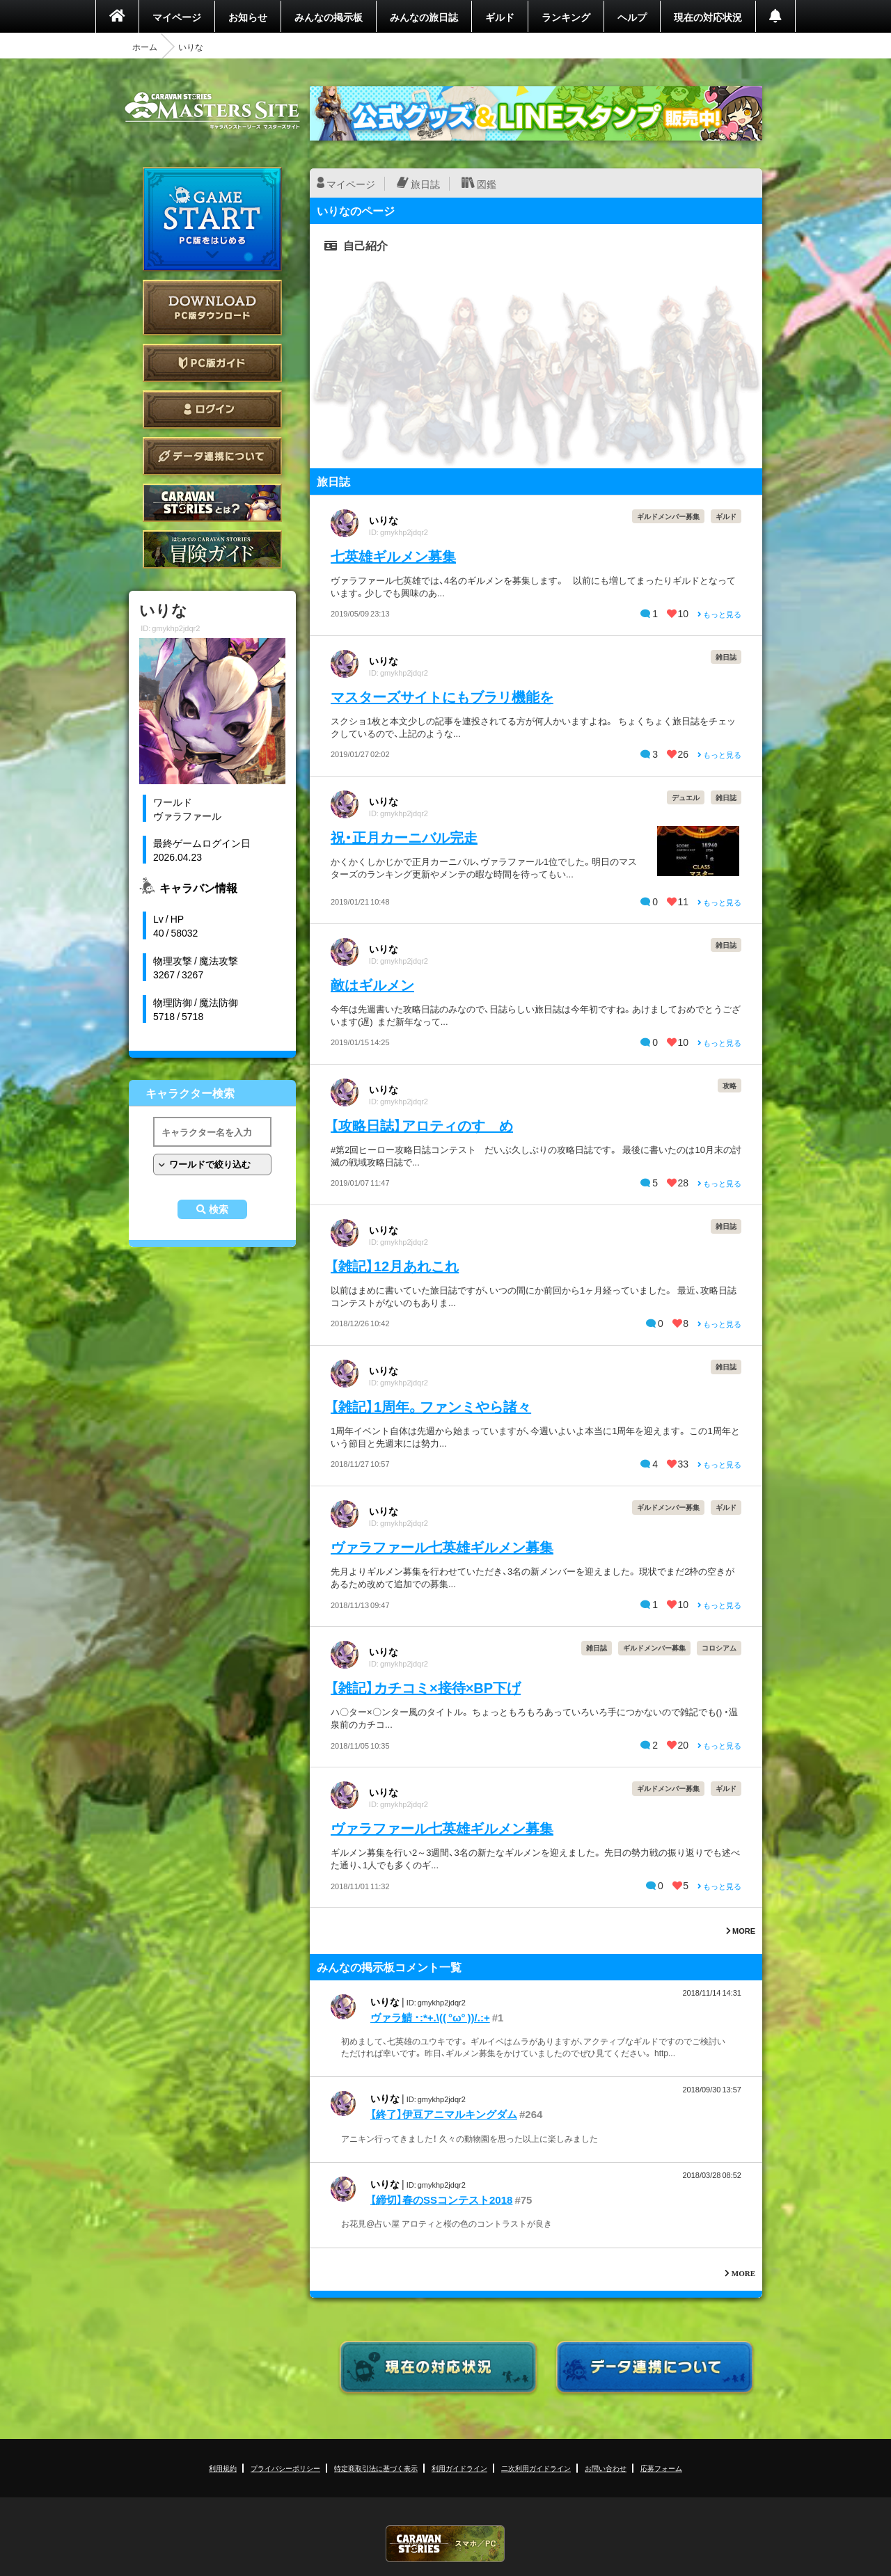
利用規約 (223, 2468)
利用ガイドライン (459, 2468)
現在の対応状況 (708, 17)
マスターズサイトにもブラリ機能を (442, 696)
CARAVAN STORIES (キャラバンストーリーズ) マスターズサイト (212, 110)
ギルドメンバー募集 (668, 516)
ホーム (144, 46)
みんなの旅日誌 (424, 17)
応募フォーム (661, 2468)
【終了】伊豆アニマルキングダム (443, 2114)
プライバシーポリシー (285, 2468)
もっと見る (719, 614)
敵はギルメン (372, 984)
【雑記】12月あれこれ (395, 1265)
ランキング (566, 17)
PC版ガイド (212, 363)
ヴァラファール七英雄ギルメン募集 (442, 1546)
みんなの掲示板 (328, 17)
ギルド (499, 17)
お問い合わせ (605, 2468)
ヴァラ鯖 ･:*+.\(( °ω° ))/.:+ (430, 2017)
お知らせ (247, 17)
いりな (383, 520)
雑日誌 (726, 656)
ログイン (212, 409)
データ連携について (212, 456)
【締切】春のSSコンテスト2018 (441, 2199)
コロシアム (719, 1647)
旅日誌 (425, 184)
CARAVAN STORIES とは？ (212, 503)
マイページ (176, 17)
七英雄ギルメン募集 (393, 556)
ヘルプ (632, 17)
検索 (218, 1209)
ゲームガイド (212, 549)
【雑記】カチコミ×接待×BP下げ (426, 1687)
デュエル (686, 797)
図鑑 (486, 184)
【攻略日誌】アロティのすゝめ (422, 1125)
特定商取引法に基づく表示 (376, 2468)
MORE (740, 1931)
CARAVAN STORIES (445, 2543)
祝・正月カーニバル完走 (404, 837)
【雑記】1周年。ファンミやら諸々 (431, 1406)
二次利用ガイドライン (536, 2468)
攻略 (729, 1085)
